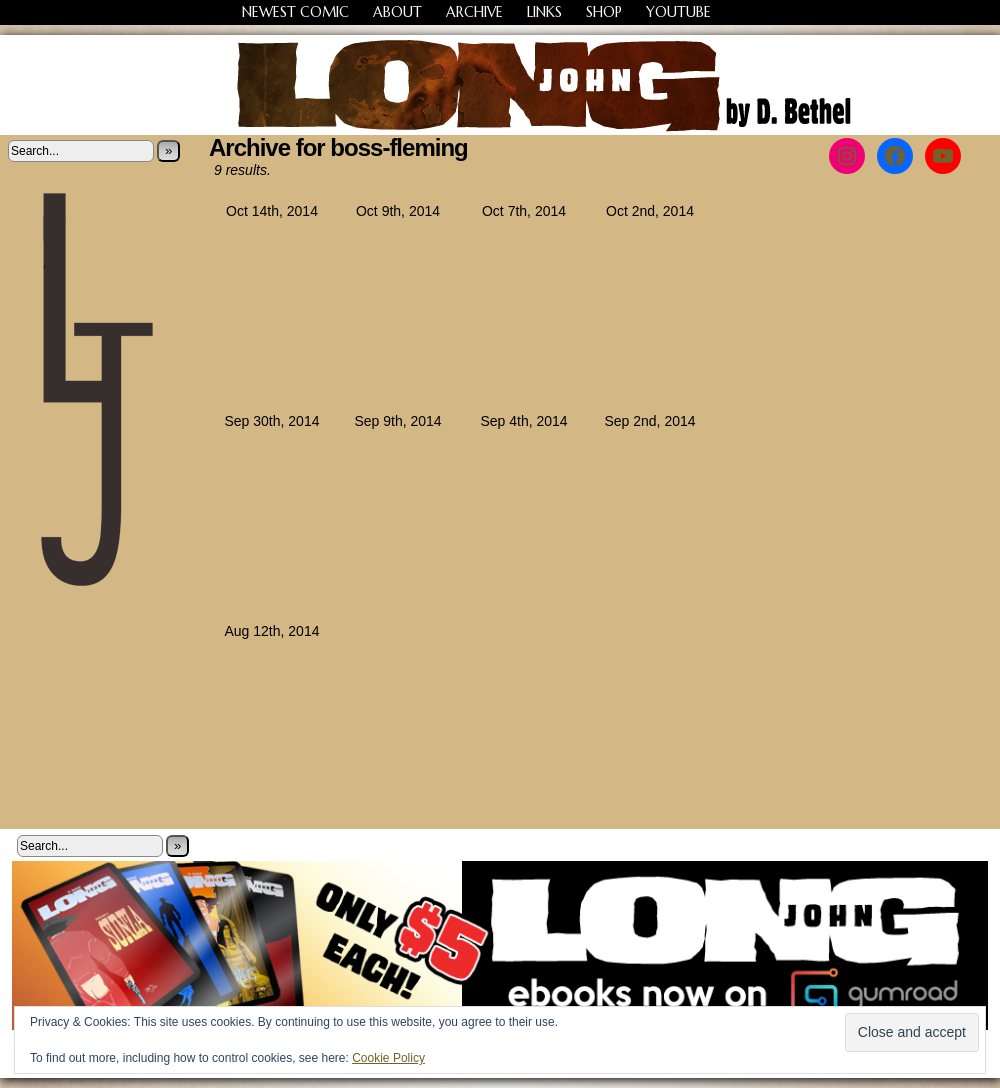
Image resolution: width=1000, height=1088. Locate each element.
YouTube (678, 12)
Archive (474, 12)
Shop (604, 12)
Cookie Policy (388, 1058)
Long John (500, 85)
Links (544, 12)
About (397, 12)
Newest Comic (295, 12)
